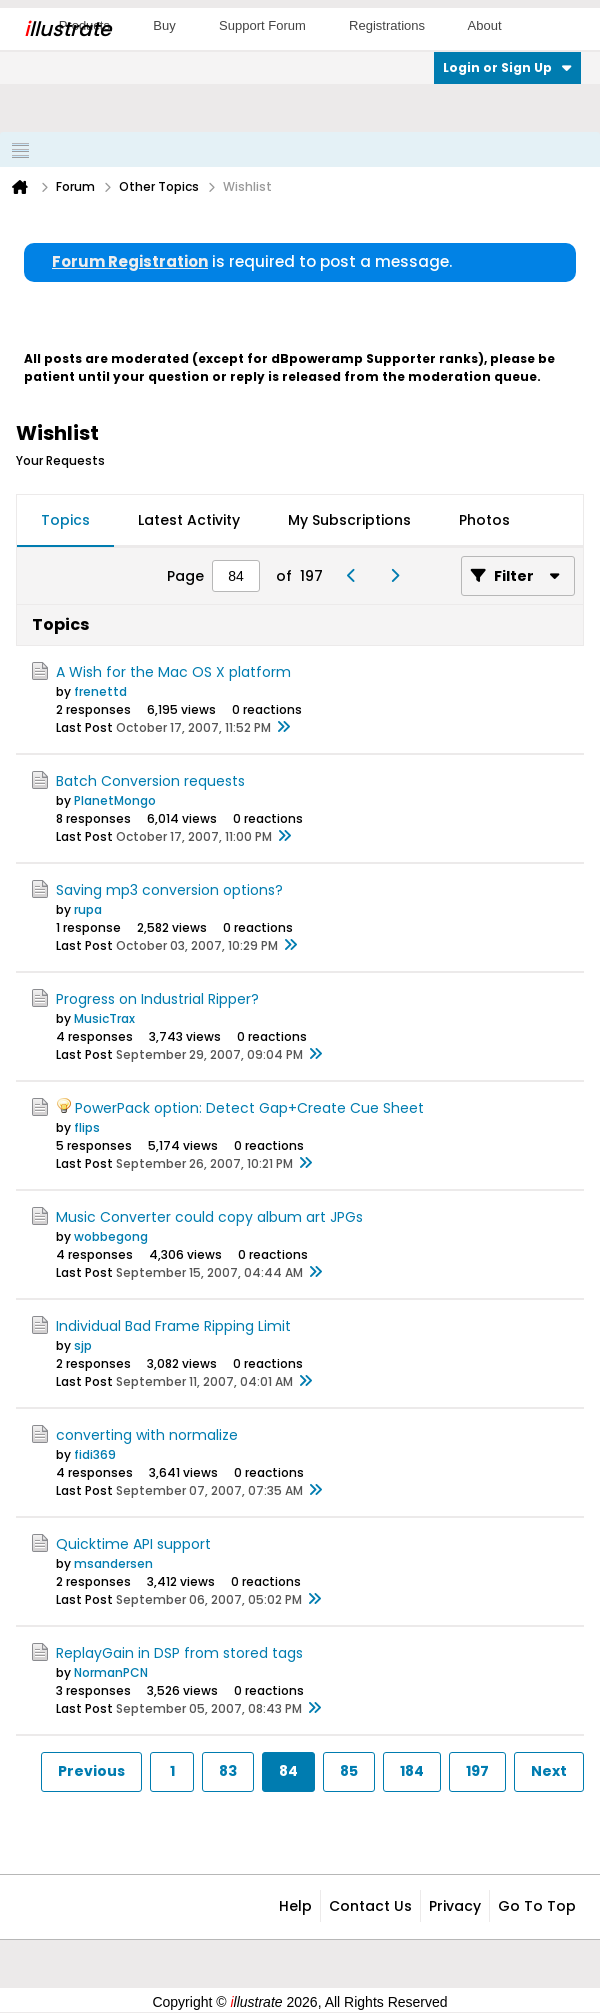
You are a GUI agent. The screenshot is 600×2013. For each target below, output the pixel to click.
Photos (484, 520)
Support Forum (262, 25)
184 (412, 1771)
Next (549, 1771)
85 (349, 1771)
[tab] (65, 521)
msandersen (113, 1563)
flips (87, 1127)
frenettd (100, 691)
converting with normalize (147, 1435)
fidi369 (95, 1454)
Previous (91, 1771)
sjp (83, 1345)
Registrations (387, 25)
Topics (65, 520)
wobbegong (111, 1236)
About (485, 25)
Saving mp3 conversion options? (169, 890)
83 (228, 1771)
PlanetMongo (115, 800)
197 (477, 1771)
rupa (88, 909)
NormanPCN (111, 1672)
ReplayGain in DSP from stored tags (179, 1653)
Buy (164, 25)
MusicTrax (104, 1018)
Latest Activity (189, 520)
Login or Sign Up (507, 67)
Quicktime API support (133, 1544)
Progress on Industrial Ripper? (157, 999)
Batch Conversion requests (150, 781)
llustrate (67, 29)
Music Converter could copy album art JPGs (209, 1217)
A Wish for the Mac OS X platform (173, 672)
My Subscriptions (349, 520)
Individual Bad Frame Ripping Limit (173, 1326)
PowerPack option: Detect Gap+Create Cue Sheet (249, 1108)
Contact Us (370, 1906)
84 (288, 1771)
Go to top (537, 1906)
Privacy (455, 1906)
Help (295, 1906)
